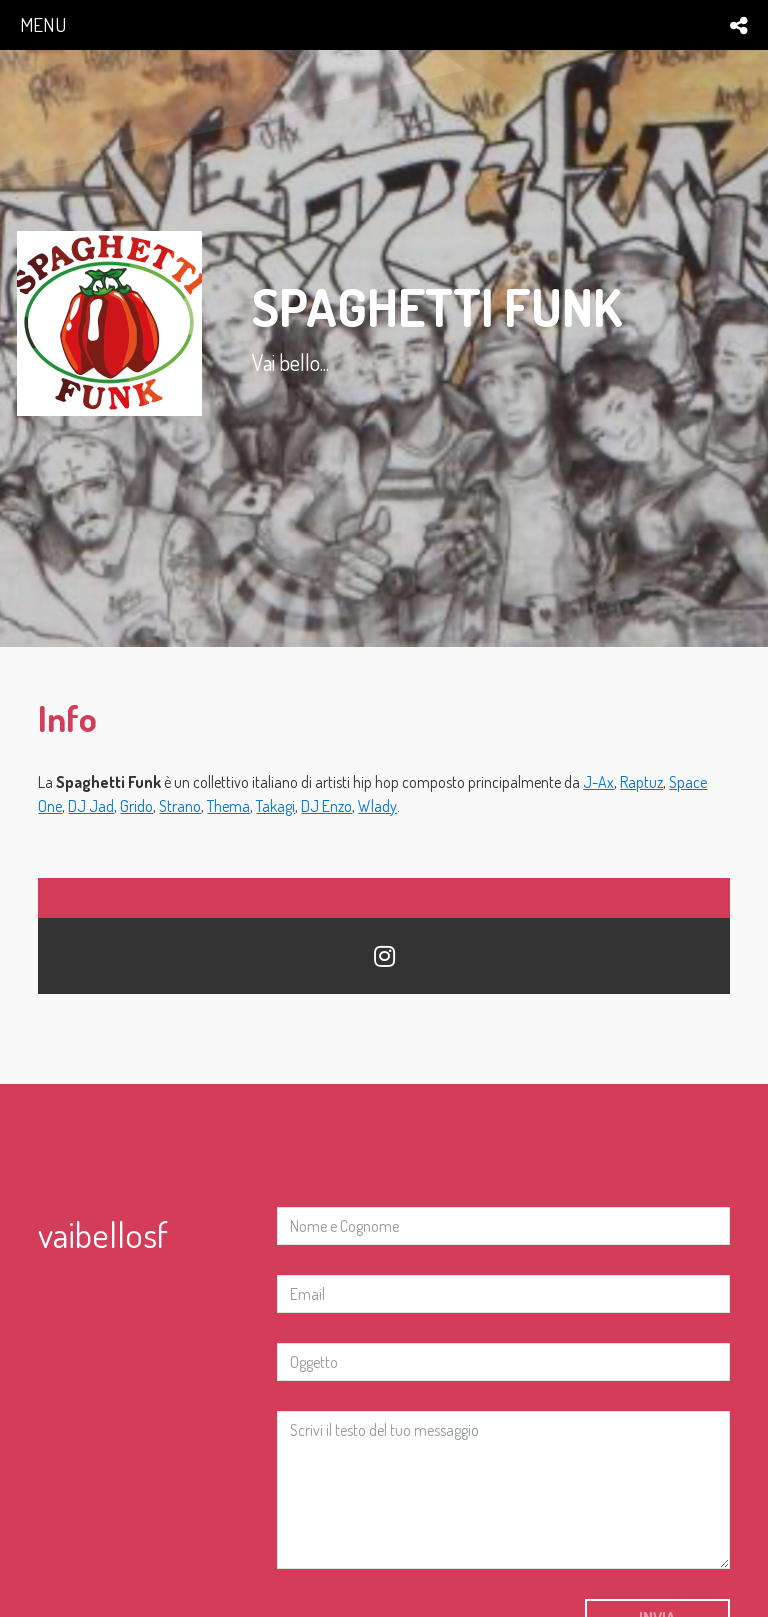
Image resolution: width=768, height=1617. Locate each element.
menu (43, 24)
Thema (228, 806)
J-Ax (598, 782)
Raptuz (641, 782)
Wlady (377, 806)
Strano (180, 806)
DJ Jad (91, 806)
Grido (136, 806)
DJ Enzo (326, 806)
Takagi (275, 806)
